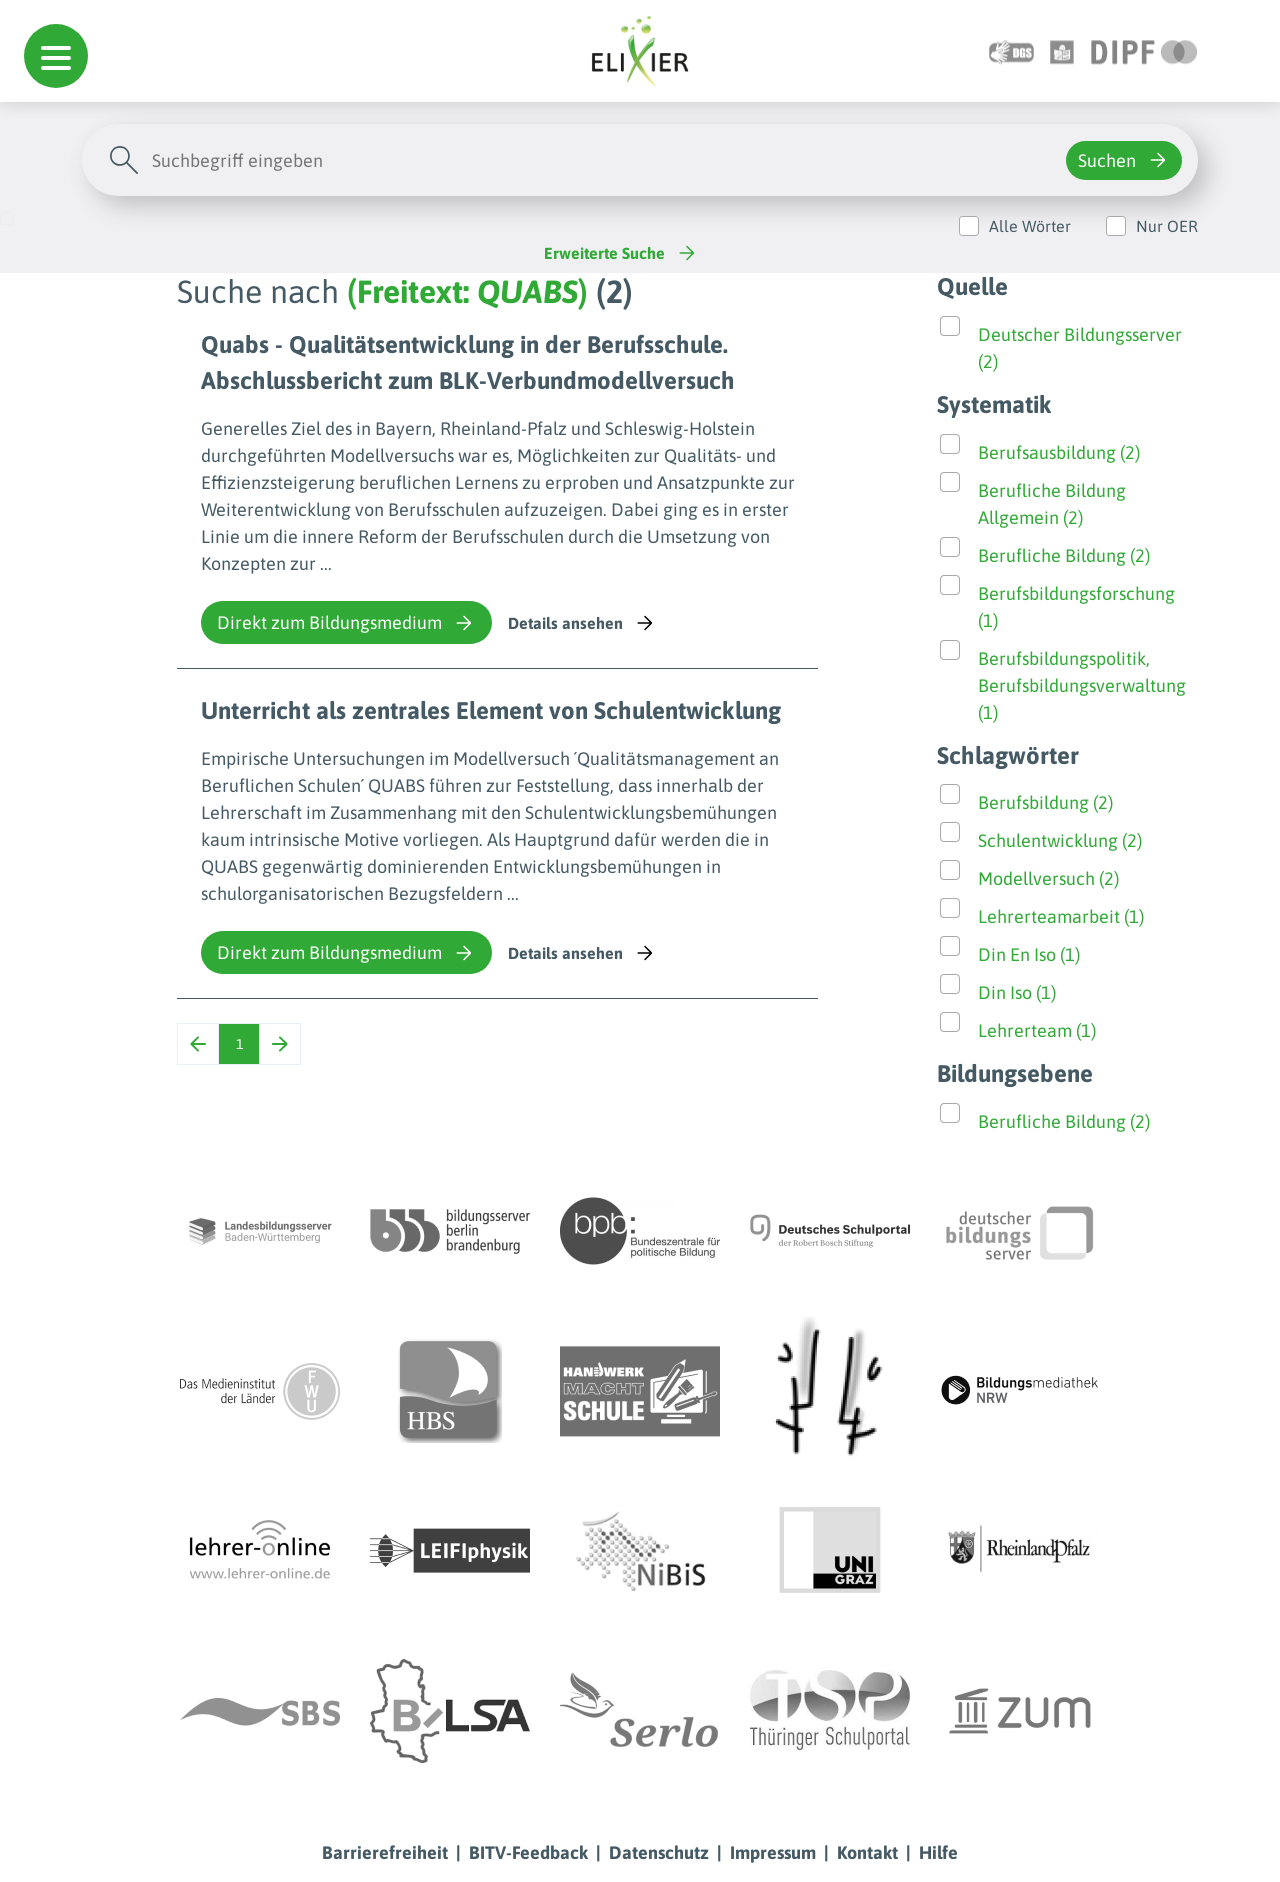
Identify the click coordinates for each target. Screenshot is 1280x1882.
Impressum (773, 1852)
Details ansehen (582, 623)
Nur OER (1167, 226)
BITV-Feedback (528, 1852)
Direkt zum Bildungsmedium (346, 623)
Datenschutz (659, 1852)
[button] (56, 56)
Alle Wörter (1030, 226)
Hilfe (938, 1852)
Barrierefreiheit (385, 1852)
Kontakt (867, 1852)
